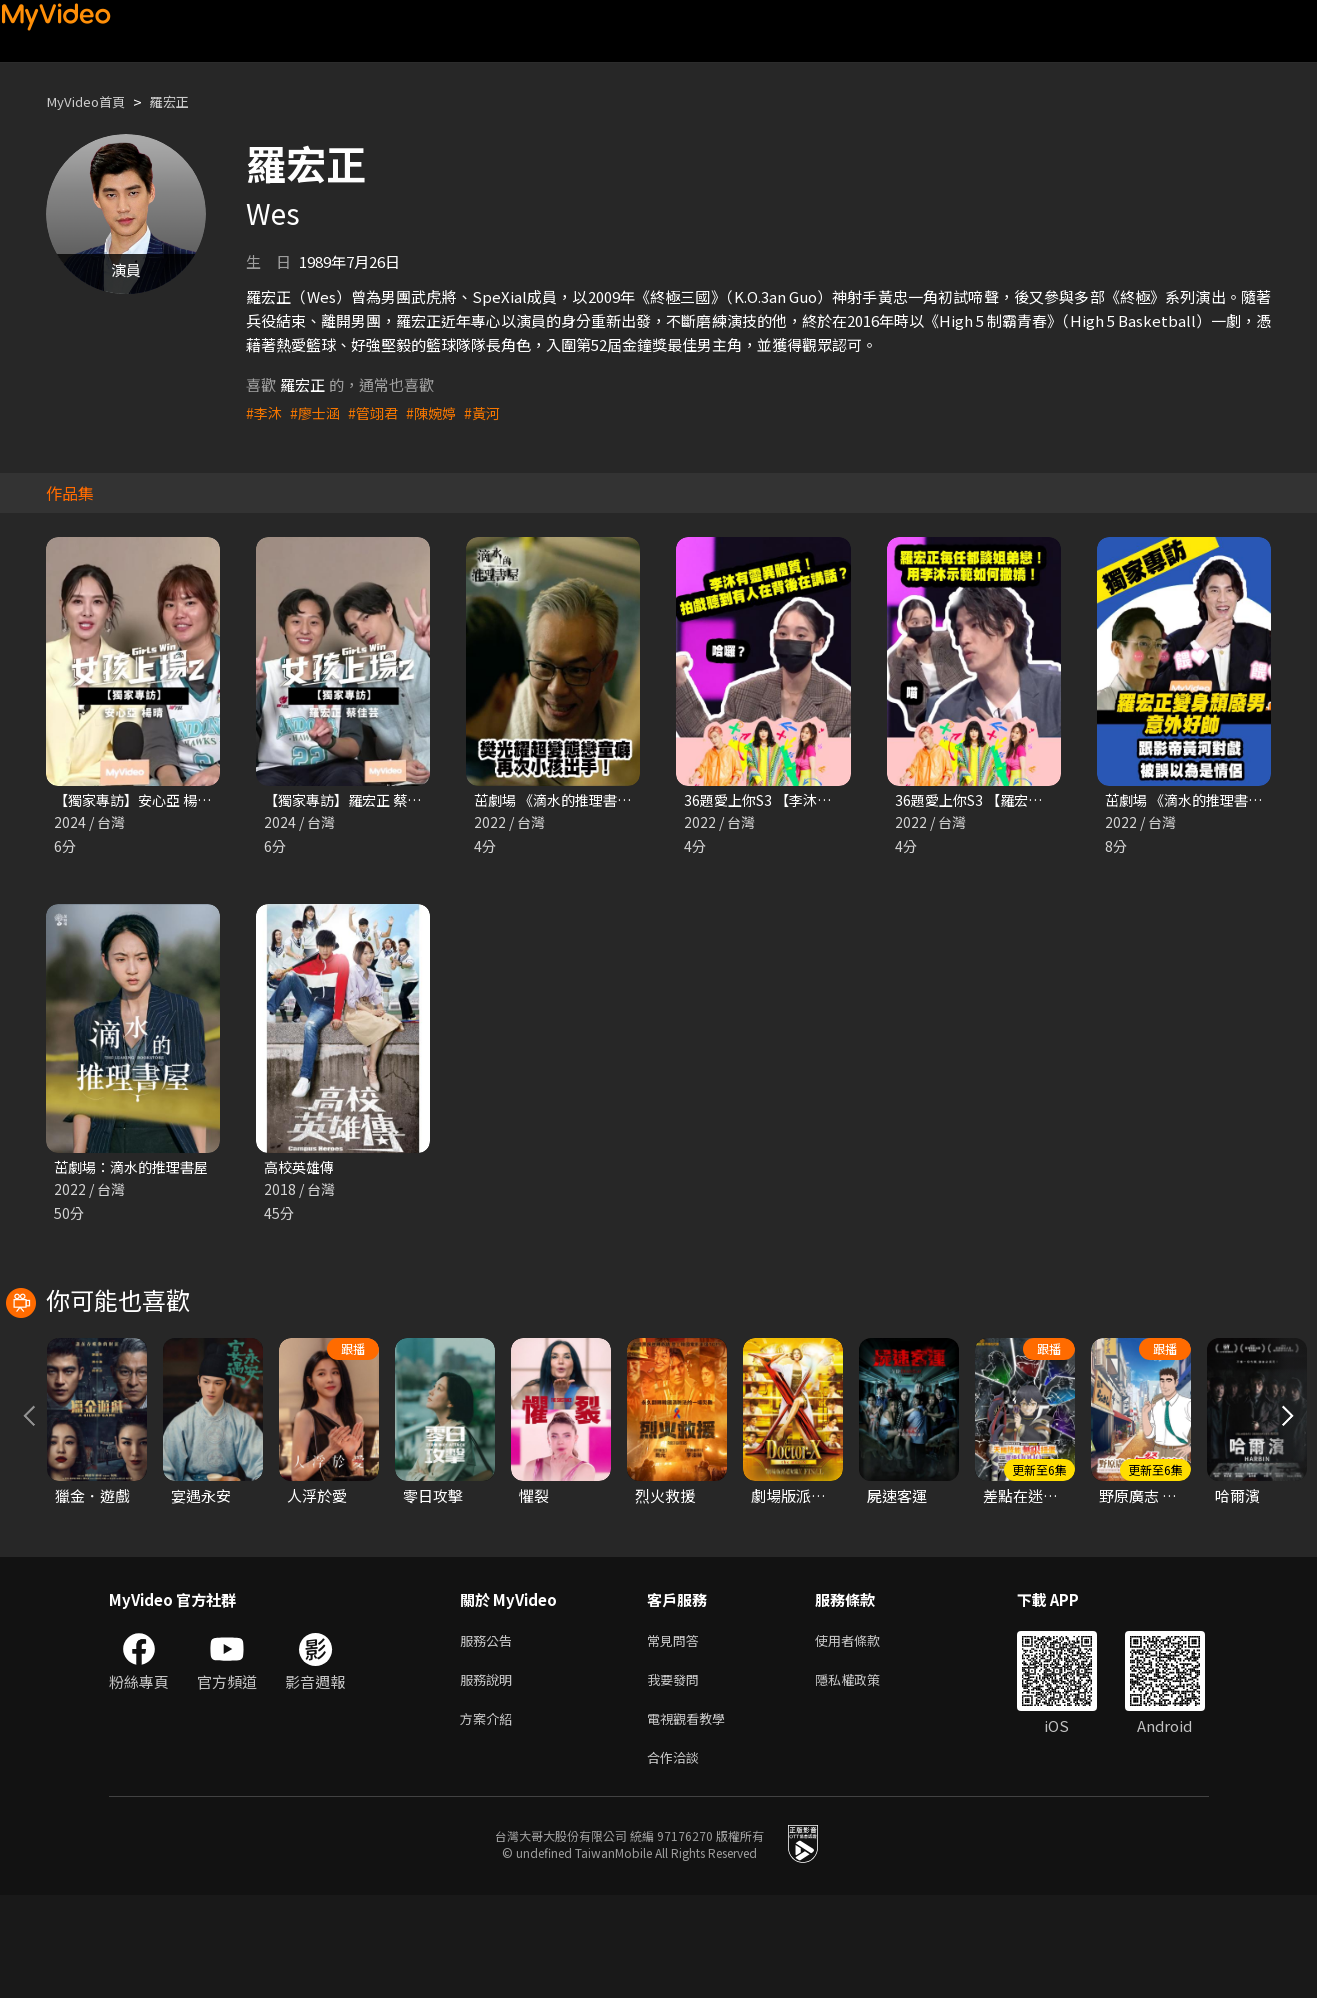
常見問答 (677, 1733)
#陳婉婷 (440, 412)
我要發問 (677, 1775)
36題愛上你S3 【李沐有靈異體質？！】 (815, 800)
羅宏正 (184, 101)
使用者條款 (864, 1733)
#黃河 (494, 412)
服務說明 (490, 1775)
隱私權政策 (864, 1775)
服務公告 (490, 1733)
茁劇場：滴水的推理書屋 (136, 1169)
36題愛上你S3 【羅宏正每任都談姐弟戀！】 (1041, 800)
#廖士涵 (318, 412)
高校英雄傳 (301, 1169)
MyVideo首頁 (91, 101)
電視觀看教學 (692, 1817)
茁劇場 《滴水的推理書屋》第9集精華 (599, 800)
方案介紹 (490, 1817)
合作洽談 (677, 1859)
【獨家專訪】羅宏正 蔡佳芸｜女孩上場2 (397, 800)
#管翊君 (379, 412)
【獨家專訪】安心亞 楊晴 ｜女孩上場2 (181, 800)
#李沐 (265, 412)
